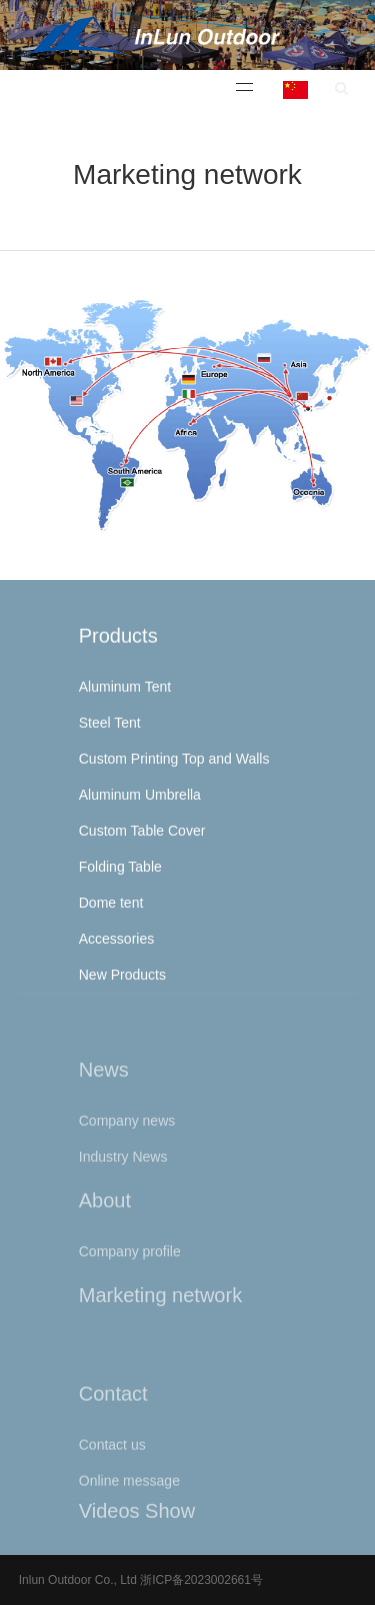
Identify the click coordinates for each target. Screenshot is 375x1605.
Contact (113, 1413)
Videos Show (137, 1519)
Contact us (112, 1464)
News (104, 1089)
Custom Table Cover (142, 840)
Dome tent (111, 912)
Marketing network (160, 1303)
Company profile (130, 1265)
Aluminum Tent (125, 696)
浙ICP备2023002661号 (200, 1580)
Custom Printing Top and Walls (174, 768)
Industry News (123, 1176)
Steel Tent (110, 732)
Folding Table (120, 876)
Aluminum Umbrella (140, 804)
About (105, 1214)
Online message (129, 1500)
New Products (122, 984)
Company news (127, 1140)
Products (118, 645)
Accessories (116, 948)
